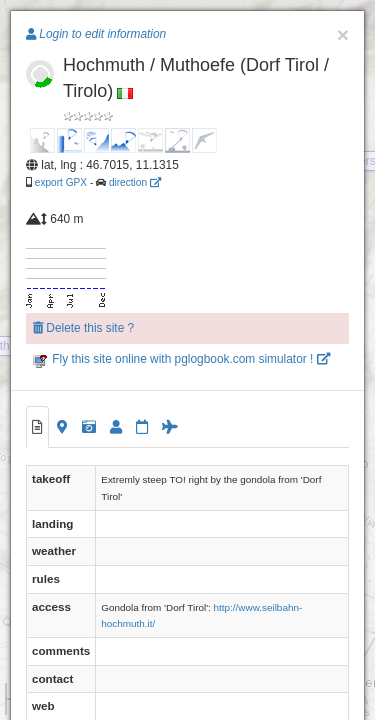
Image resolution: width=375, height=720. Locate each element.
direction (135, 182)
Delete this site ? (83, 328)
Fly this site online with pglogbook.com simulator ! (181, 359)
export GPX (61, 182)
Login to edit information (96, 34)
